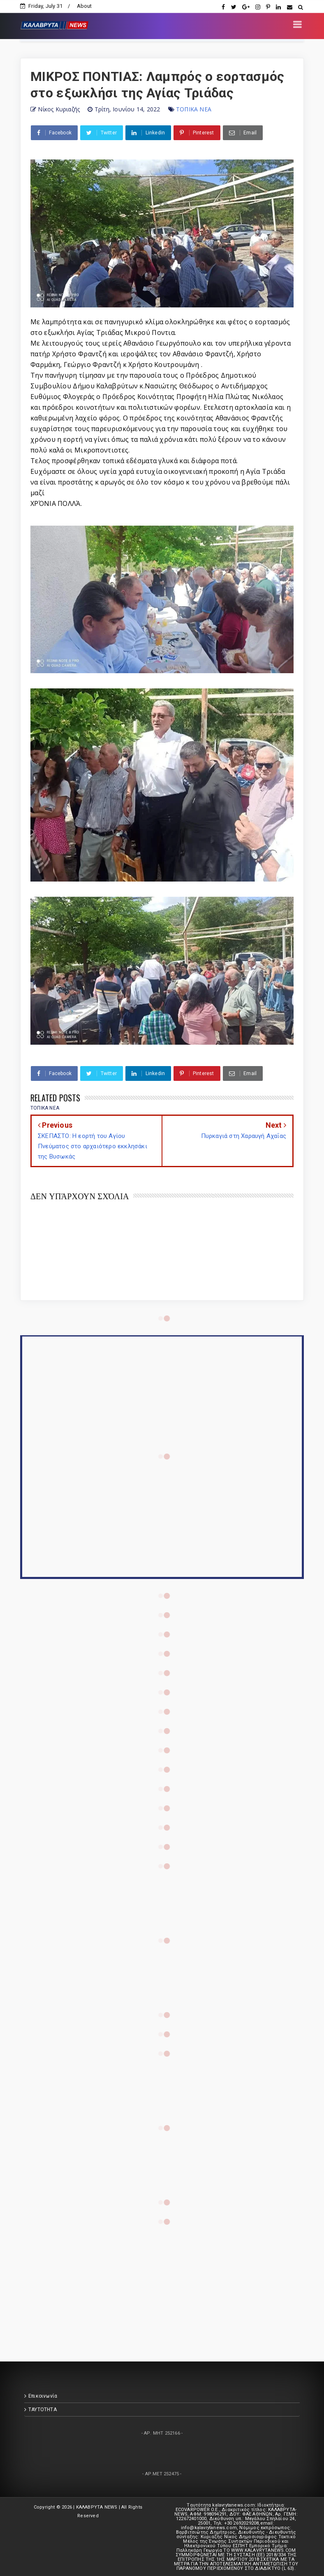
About (84, 6)
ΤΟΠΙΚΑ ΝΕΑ (193, 109)
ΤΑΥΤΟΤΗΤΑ (42, 2409)
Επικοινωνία (42, 2396)
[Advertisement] (162, 2282)
